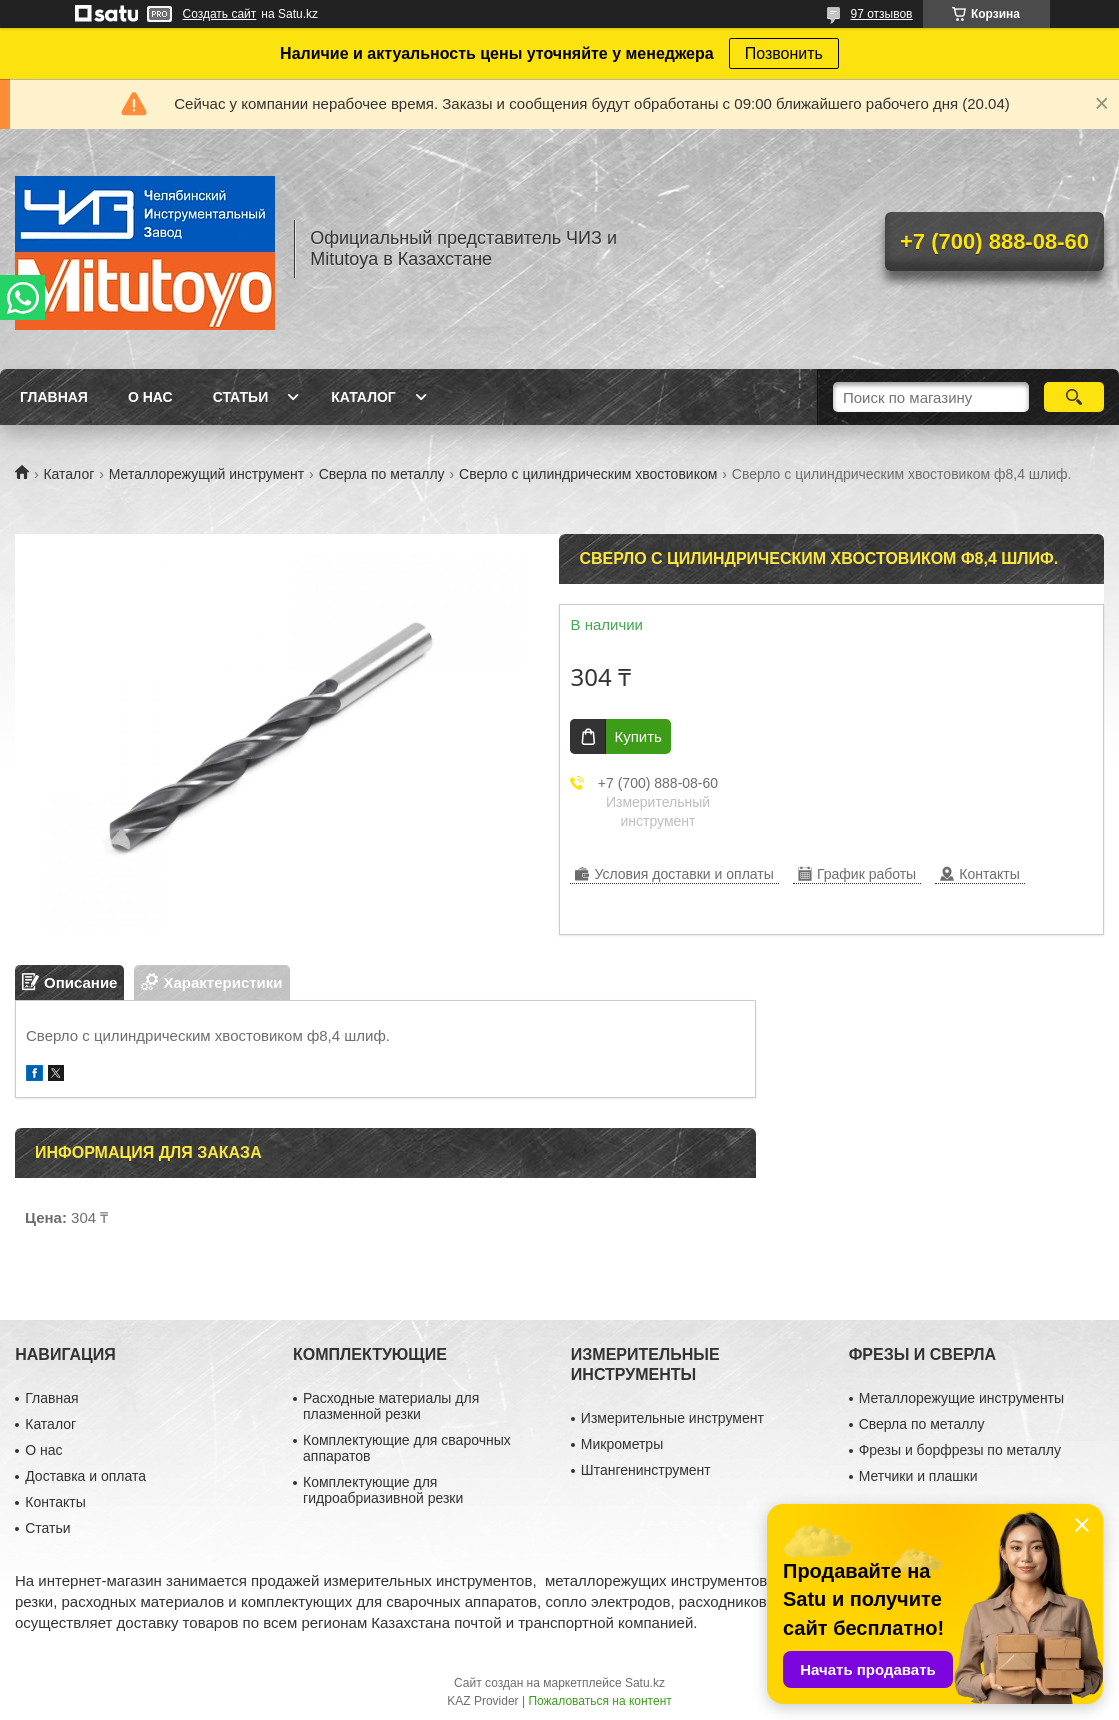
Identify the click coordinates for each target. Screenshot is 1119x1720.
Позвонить (784, 53)
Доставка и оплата (85, 1476)
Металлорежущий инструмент (206, 474)
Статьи (241, 397)
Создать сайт (220, 14)
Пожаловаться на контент (599, 1701)
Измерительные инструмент (672, 1418)
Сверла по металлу (382, 474)
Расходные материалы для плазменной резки (391, 1406)
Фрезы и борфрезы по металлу (960, 1450)
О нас (150, 397)
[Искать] (1074, 397)
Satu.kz (645, 1683)
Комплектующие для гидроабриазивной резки (383, 1490)
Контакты (55, 1502)
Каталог (363, 397)
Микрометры (622, 1444)
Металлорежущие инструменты (961, 1398)
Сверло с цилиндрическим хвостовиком (588, 474)
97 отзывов (881, 14)
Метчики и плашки (918, 1476)
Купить (637, 736)
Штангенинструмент (646, 1470)
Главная (54, 397)
